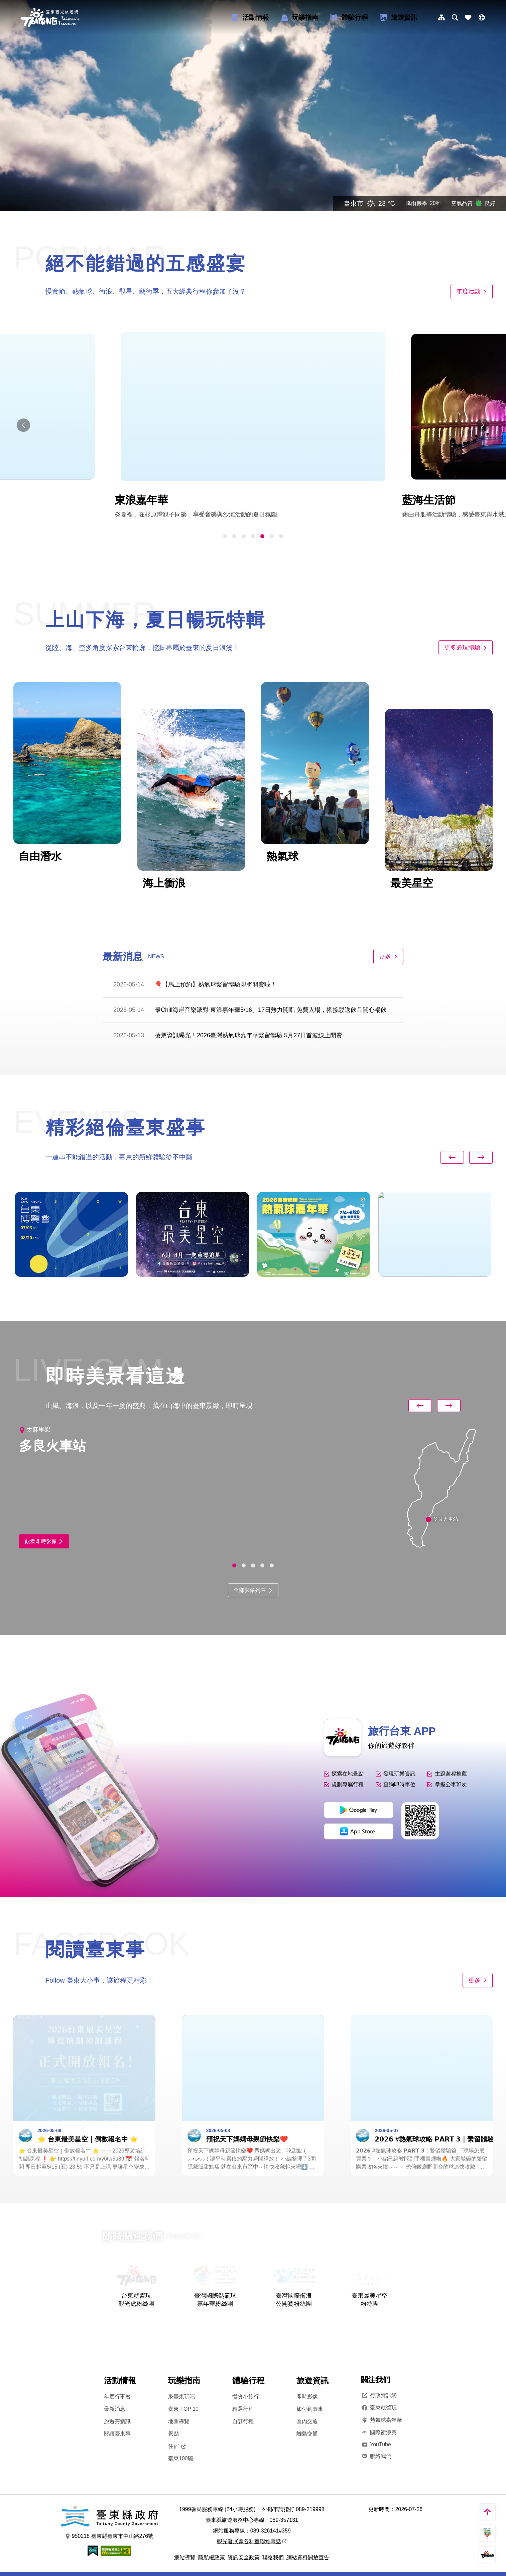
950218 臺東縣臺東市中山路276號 (109, 2536)
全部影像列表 (253, 1590)
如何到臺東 (309, 2409)
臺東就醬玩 (379, 2408)
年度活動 (471, 291)
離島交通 (307, 2434)
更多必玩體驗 (465, 647)
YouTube (376, 2444)
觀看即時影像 (44, 1541)
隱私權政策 (211, 2557)
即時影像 (307, 2396)
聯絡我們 (376, 2456)
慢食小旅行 (245, 2396)
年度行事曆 (117, 2396)
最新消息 (114, 2409)
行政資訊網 (379, 2395)
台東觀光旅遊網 (50, 17)
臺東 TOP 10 (183, 2409)
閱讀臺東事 (117, 2434)
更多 (388, 956)
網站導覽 (185, 2557)
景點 (173, 2434)
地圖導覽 (178, 2421)
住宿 (176, 2446)
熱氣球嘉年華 (381, 2420)
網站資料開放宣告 (307, 2557)
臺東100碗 (180, 2458)
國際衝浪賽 (379, 2432)
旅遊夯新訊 (117, 2421)
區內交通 (307, 2421)
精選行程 (243, 2409)
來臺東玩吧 (181, 2396)
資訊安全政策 (244, 2557)
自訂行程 (243, 2421)
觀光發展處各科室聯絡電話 (251, 2541)
